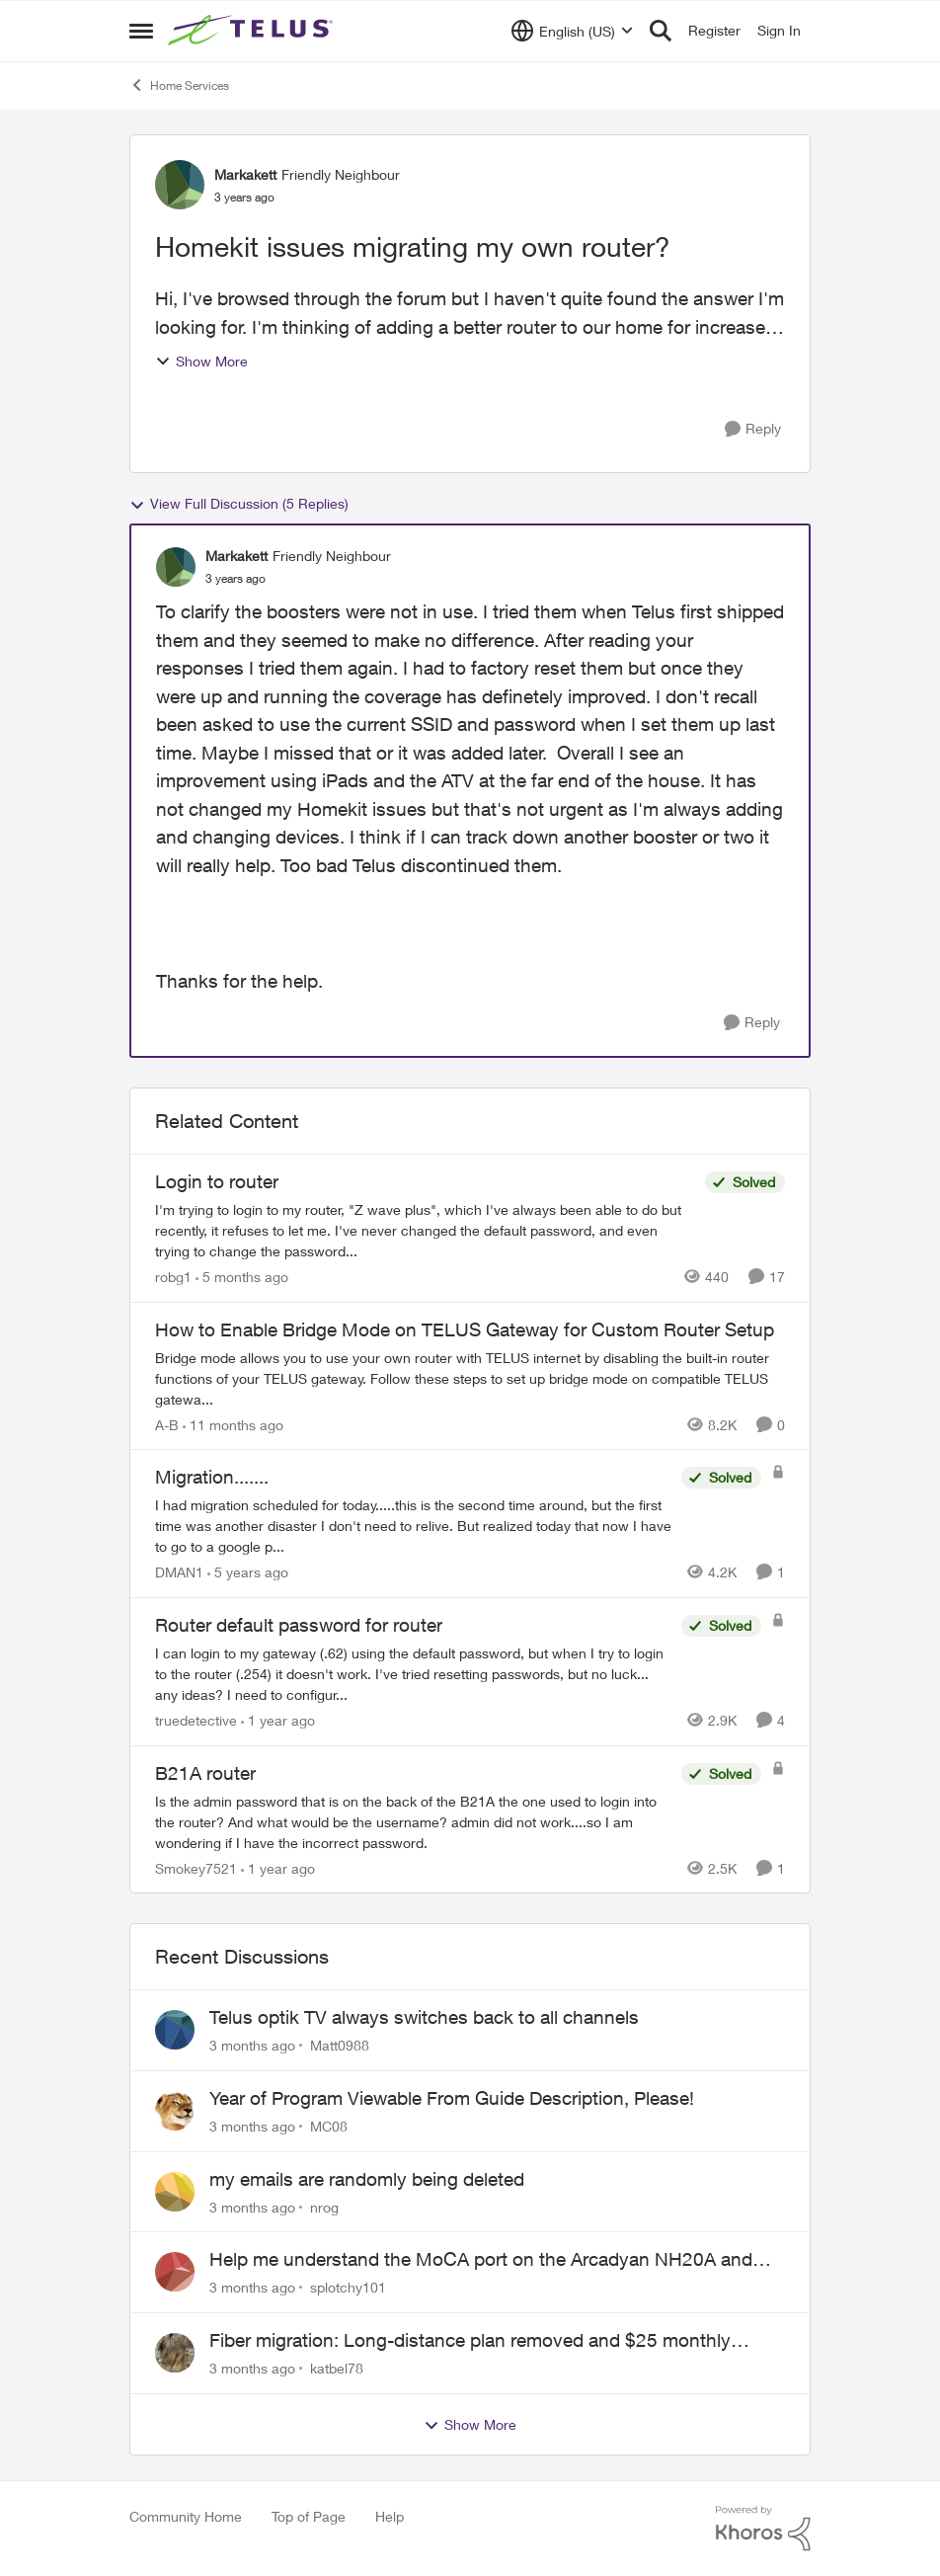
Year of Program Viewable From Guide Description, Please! (451, 2098)
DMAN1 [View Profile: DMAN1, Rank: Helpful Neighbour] (179, 1572)
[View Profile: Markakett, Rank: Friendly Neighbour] (179, 184)
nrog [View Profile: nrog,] (324, 2206)
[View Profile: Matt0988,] (175, 2030)
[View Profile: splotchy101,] (175, 2272)
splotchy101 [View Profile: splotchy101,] (348, 2287)
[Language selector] (572, 30)
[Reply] (753, 429)
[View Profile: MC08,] (175, 2111)
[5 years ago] (247, 1572)
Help (389, 2516)
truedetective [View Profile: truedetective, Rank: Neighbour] (196, 1720)
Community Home (185, 2516)
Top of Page (309, 2516)
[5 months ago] (242, 1276)
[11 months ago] (233, 1423)
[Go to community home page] (253, 30)
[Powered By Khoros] (763, 2528)
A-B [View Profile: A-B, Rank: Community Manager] (167, 1423)
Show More (201, 361)
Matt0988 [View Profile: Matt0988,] (339, 2045)
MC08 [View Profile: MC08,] (329, 2126)
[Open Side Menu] (141, 30)
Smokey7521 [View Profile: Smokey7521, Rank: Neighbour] (196, 1867)
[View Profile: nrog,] (175, 2192)
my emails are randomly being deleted (366, 2179)
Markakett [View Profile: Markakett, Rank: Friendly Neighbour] (245, 174)
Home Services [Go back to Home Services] (179, 85)
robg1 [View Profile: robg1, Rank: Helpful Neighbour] (173, 1276)
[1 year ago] (278, 1720)
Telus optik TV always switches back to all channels (424, 2017)
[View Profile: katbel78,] (175, 2353)
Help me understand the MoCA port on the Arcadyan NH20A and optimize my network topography (480, 2260)
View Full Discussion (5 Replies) (239, 504)
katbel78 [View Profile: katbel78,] (336, 2368)
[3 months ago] (252, 2045)
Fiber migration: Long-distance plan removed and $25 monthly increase (470, 2341)
